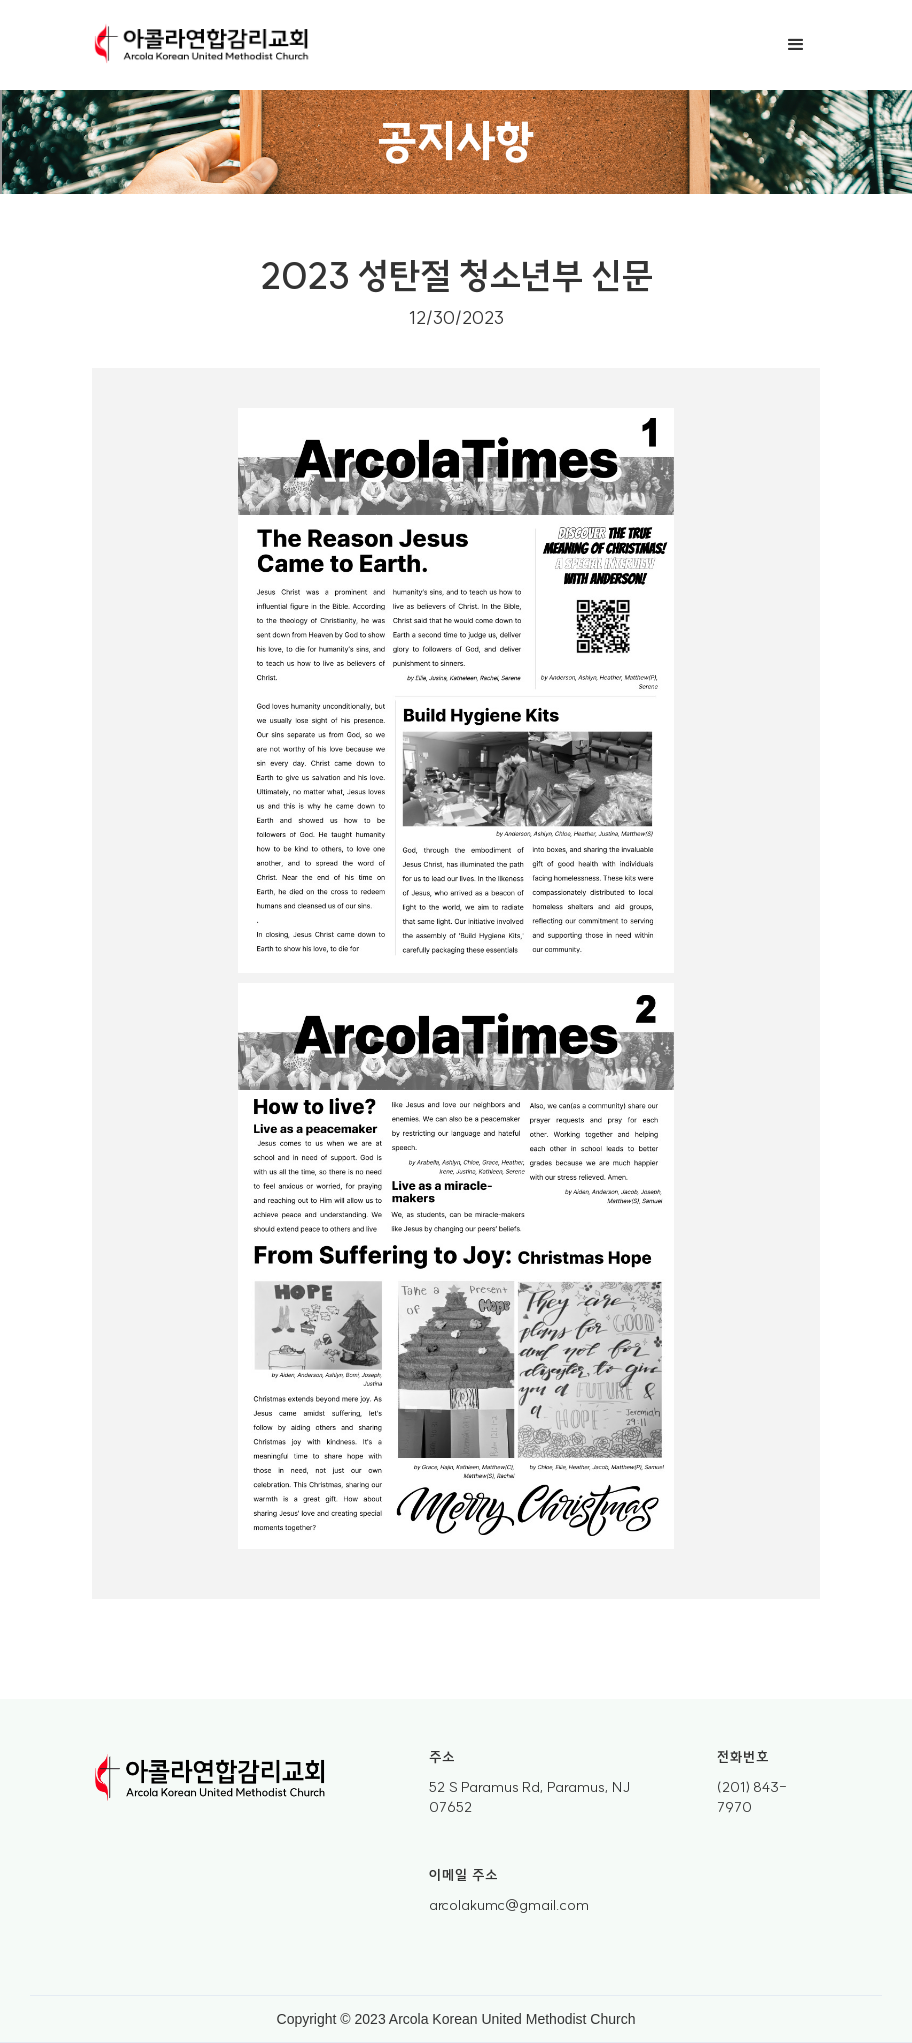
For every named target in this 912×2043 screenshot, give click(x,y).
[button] (796, 45)
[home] (202, 45)
